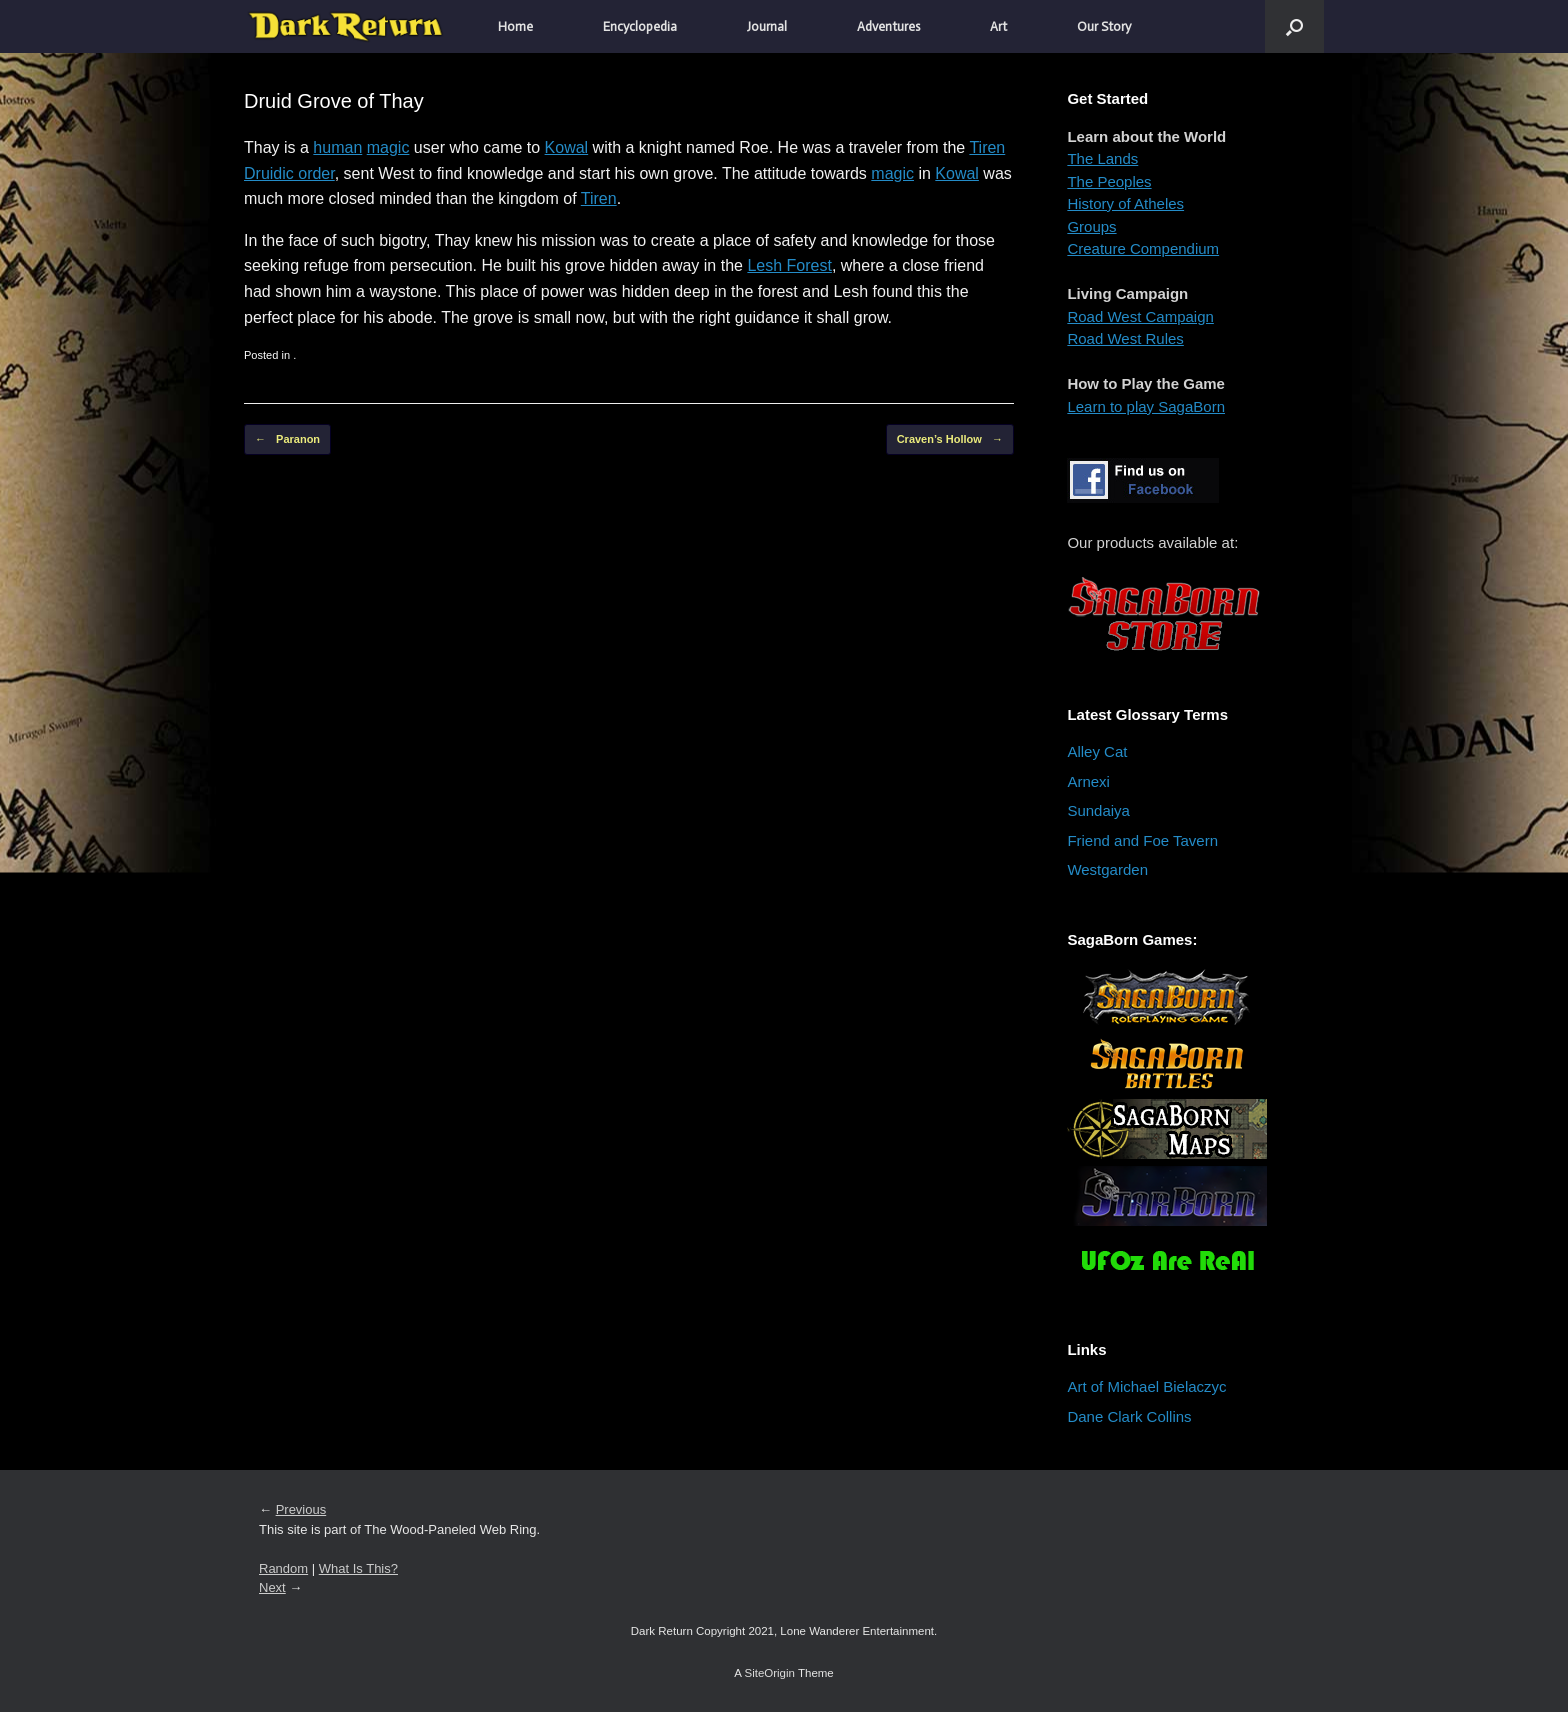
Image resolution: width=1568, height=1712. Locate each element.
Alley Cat (1097, 751)
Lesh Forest (789, 265)
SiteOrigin (769, 1673)
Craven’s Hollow (950, 439)
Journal (767, 26)
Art (998, 26)
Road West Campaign (1140, 316)
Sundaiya (1098, 810)
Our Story (1104, 26)
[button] (1294, 26)
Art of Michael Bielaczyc (1146, 1386)
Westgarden (1107, 869)
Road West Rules (1125, 338)
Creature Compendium (1143, 248)
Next (272, 1587)
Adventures (888, 26)
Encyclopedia (640, 26)
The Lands (1102, 158)
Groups (1091, 226)
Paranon (287, 439)
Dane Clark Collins (1129, 1416)
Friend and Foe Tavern (1142, 840)
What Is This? (358, 1568)
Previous (301, 1509)
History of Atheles (1125, 203)
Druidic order (289, 173)
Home (515, 26)
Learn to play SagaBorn (1146, 406)
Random (283, 1568)
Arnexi (1088, 781)
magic (388, 147)
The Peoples (1109, 181)
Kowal (567, 147)
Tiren (987, 147)
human (337, 147)
